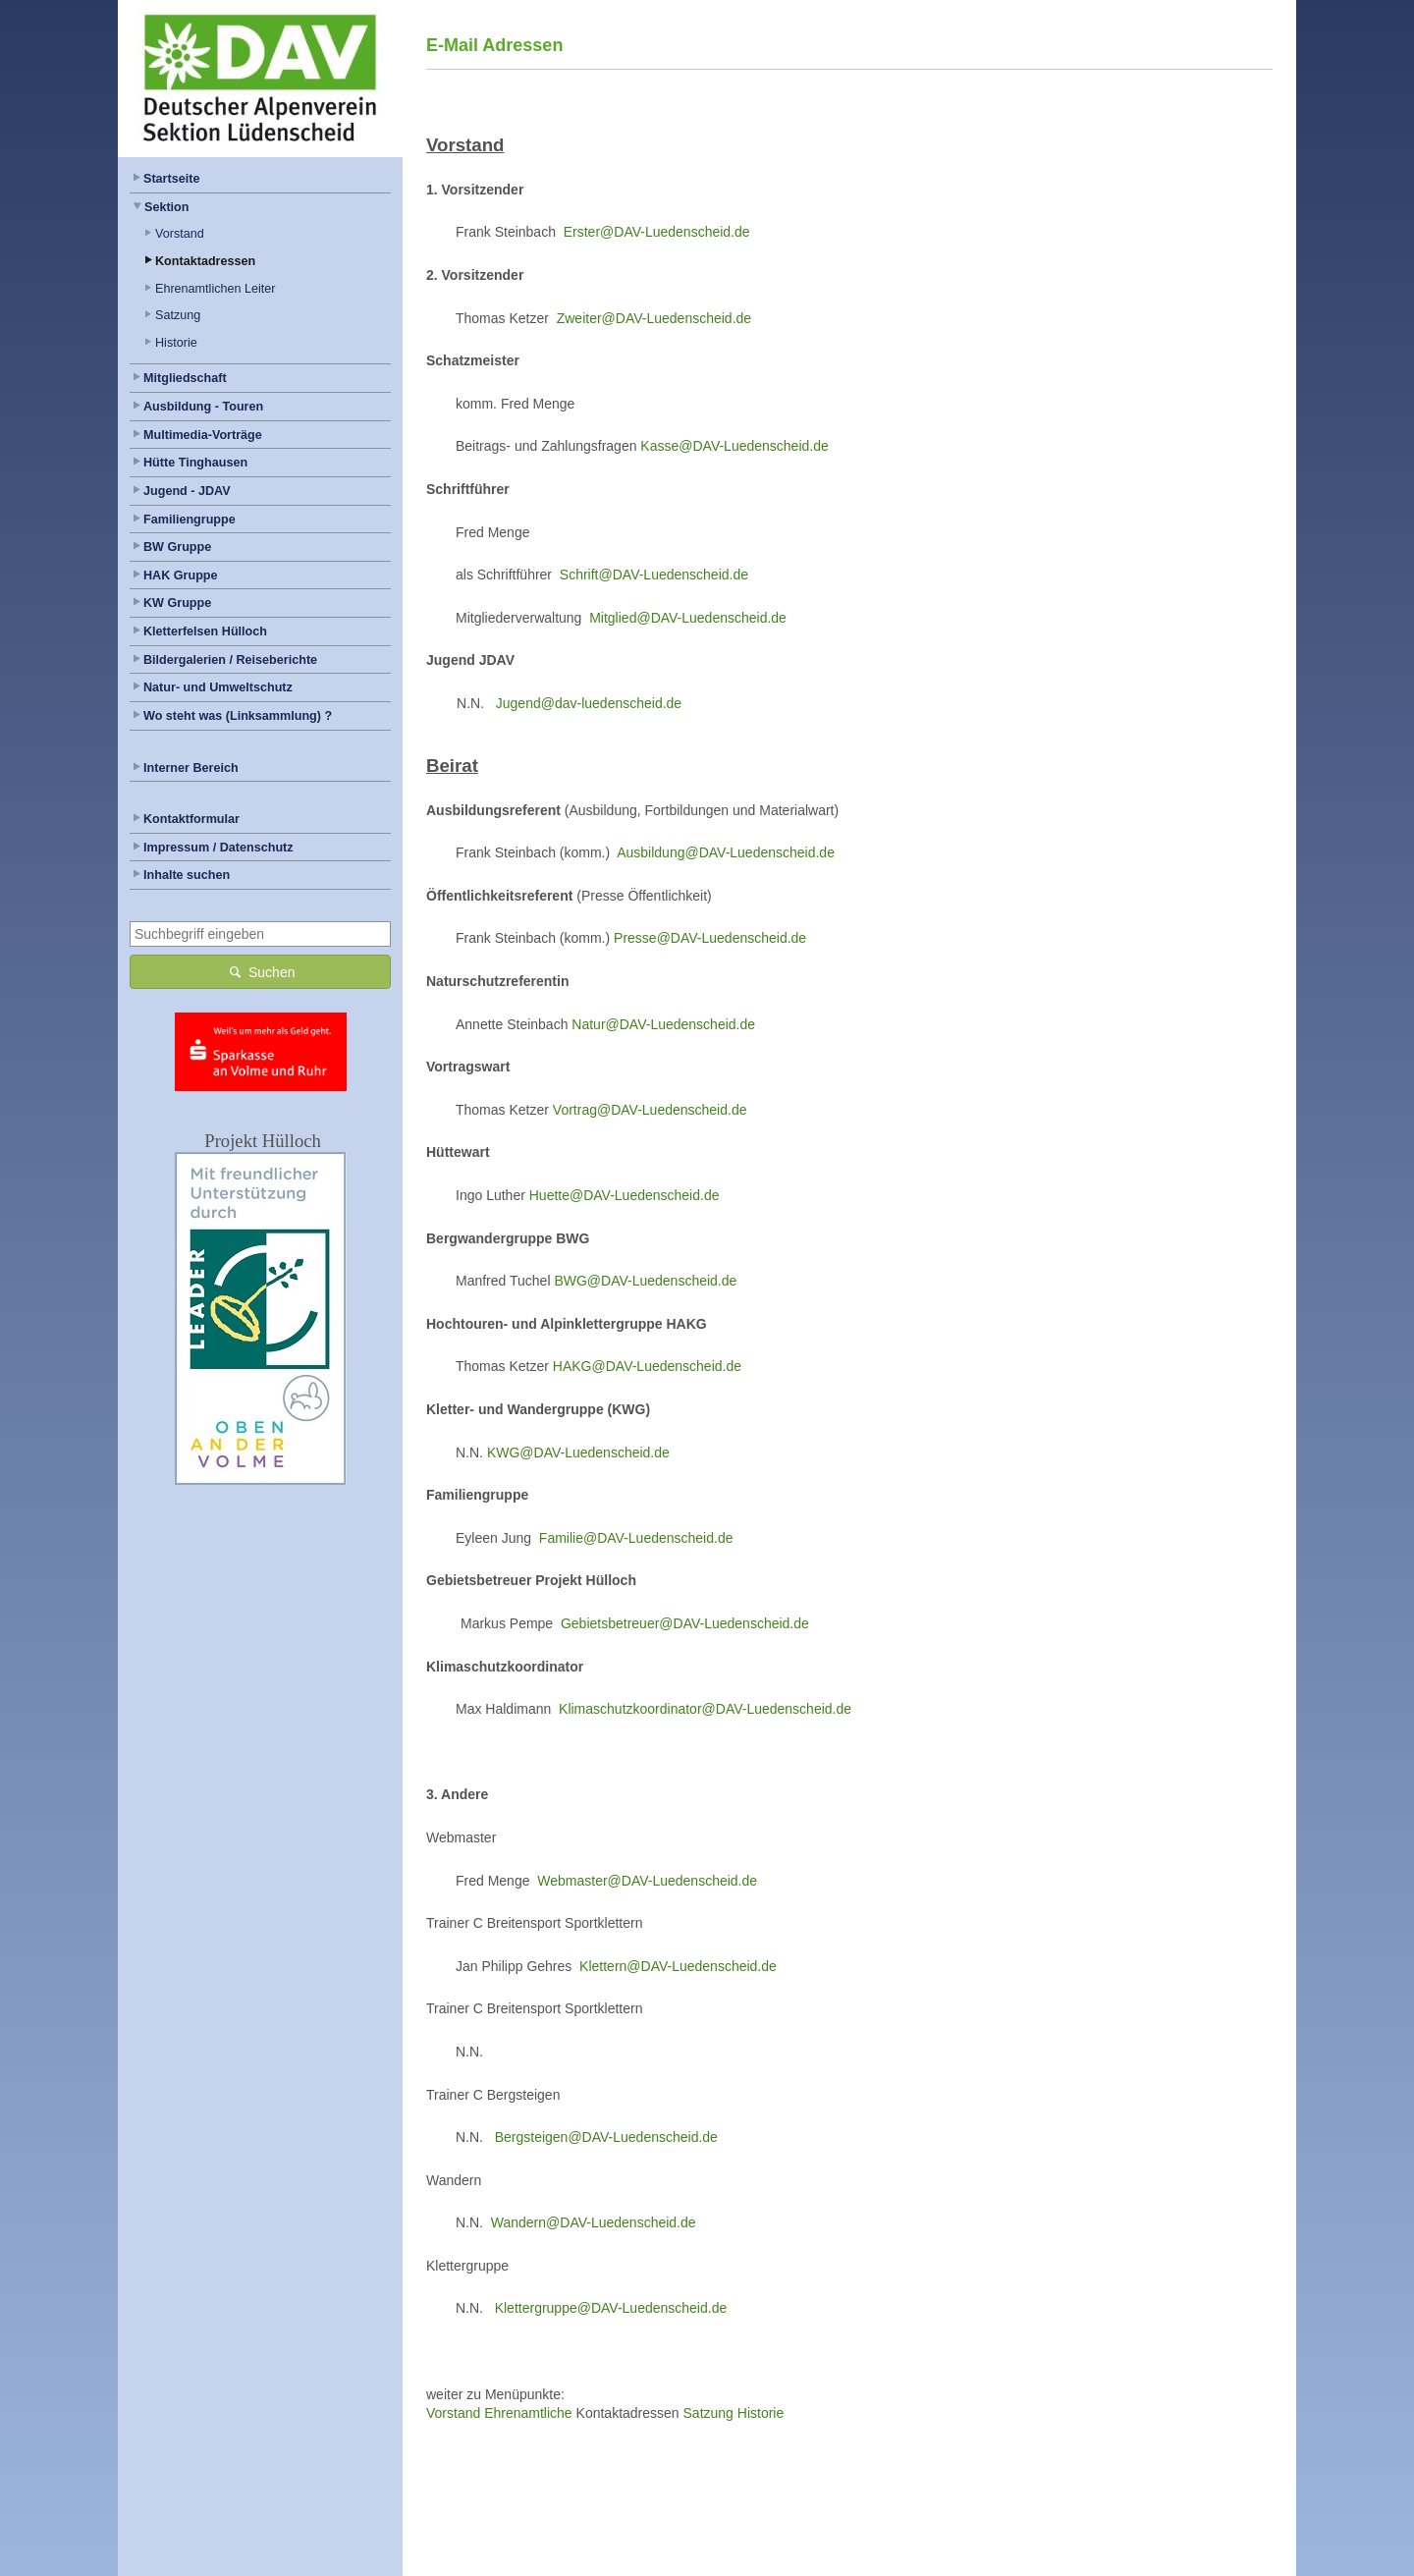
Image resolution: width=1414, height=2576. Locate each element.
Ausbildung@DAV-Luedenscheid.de (726, 852)
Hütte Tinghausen (195, 462)
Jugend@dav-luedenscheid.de (588, 703)
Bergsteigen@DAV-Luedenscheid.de (606, 2137)
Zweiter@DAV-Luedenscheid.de (654, 318)
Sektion (167, 207)
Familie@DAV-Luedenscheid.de (636, 1538)
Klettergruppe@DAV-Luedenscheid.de (611, 2308)
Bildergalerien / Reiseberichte (230, 660)
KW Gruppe (177, 603)
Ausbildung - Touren (203, 406)
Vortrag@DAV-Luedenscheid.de (650, 1110)
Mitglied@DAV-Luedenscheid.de (688, 618)
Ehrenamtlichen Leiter (215, 289)
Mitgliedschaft (185, 378)
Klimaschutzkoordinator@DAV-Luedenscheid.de (705, 1709)
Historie (176, 343)
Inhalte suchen (186, 875)
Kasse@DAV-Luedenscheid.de (734, 446)
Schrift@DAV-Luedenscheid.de (654, 574)
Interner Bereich (191, 768)
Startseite (171, 179)
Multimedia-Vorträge (202, 435)
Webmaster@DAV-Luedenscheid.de (647, 1881)
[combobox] (260, 934)
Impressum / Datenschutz (218, 847)
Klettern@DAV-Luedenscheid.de (678, 1966)
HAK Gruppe (180, 575)
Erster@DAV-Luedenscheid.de (657, 232)
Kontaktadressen (205, 261)
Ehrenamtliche (528, 2413)
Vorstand (179, 234)
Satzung (177, 315)
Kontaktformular (191, 819)
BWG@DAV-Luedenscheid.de (645, 1280)
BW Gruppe (177, 547)
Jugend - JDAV (187, 491)
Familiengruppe (189, 519)
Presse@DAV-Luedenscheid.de (710, 938)
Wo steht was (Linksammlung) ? (237, 716)
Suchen (261, 971)
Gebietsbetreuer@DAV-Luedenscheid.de (685, 1623)
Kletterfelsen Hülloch (205, 631)
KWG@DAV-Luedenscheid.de (578, 1452)
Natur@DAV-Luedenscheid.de (663, 1024)
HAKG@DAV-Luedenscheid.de (647, 1366)
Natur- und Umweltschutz (218, 687)
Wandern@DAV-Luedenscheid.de (593, 2222)
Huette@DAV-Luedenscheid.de (624, 1195)
